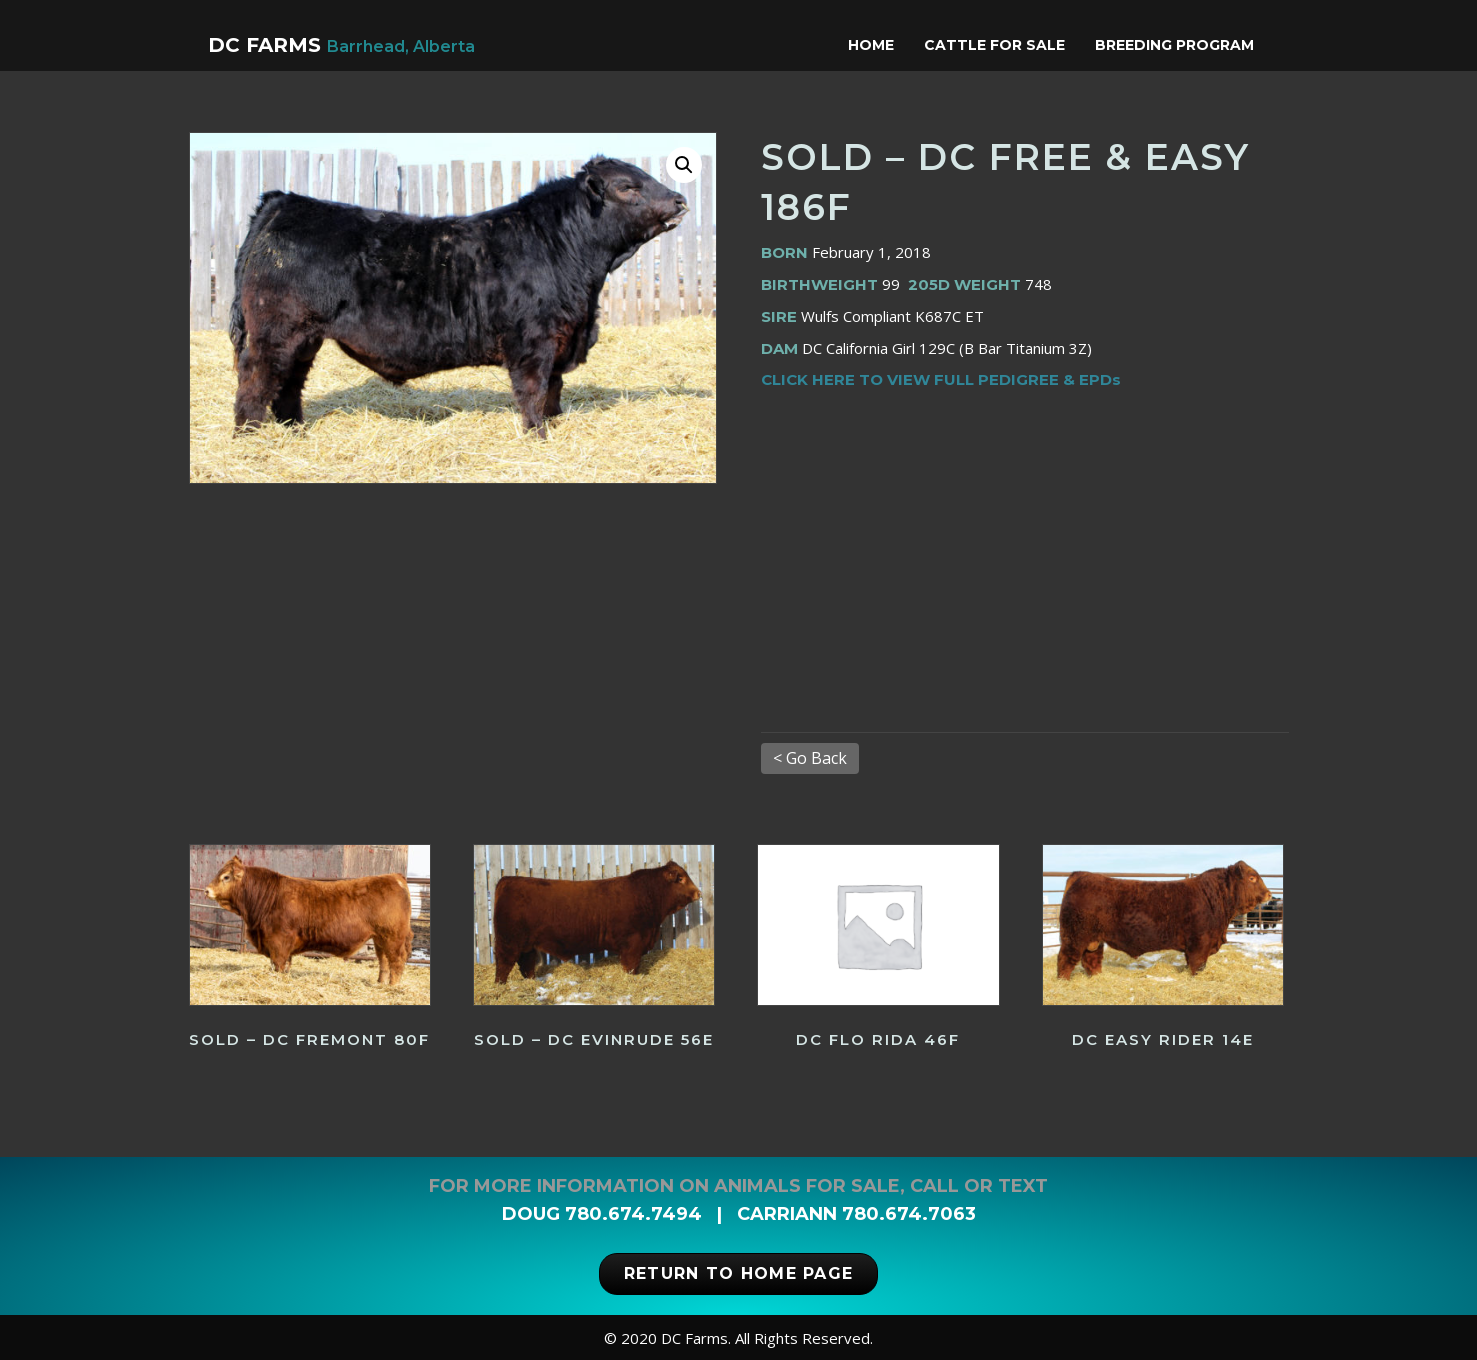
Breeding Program (1193, 45)
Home (890, 45)
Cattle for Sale (1013, 45)
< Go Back (810, 758)
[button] (684, 165)
